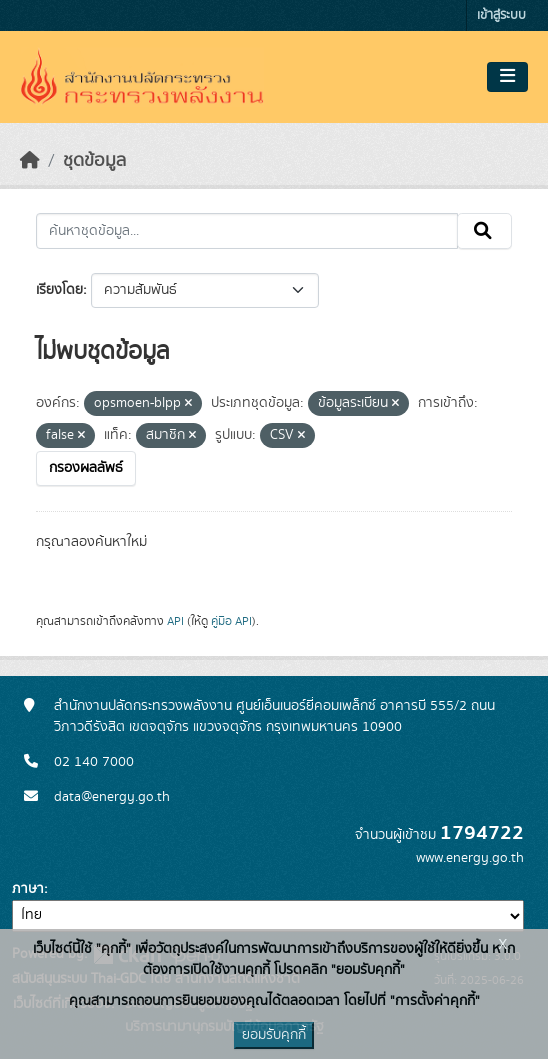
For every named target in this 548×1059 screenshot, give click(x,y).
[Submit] (484, 231)
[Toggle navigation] (507, 77)
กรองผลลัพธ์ (86, 468)
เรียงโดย (59, 290)
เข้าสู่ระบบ (501, 15)
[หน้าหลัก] (30, 161)
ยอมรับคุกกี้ (274, 1035)
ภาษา (28, 889)
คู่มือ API (231, 621)
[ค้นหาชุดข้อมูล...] (247, 231)
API (175, 621)
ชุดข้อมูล (94, 161)
